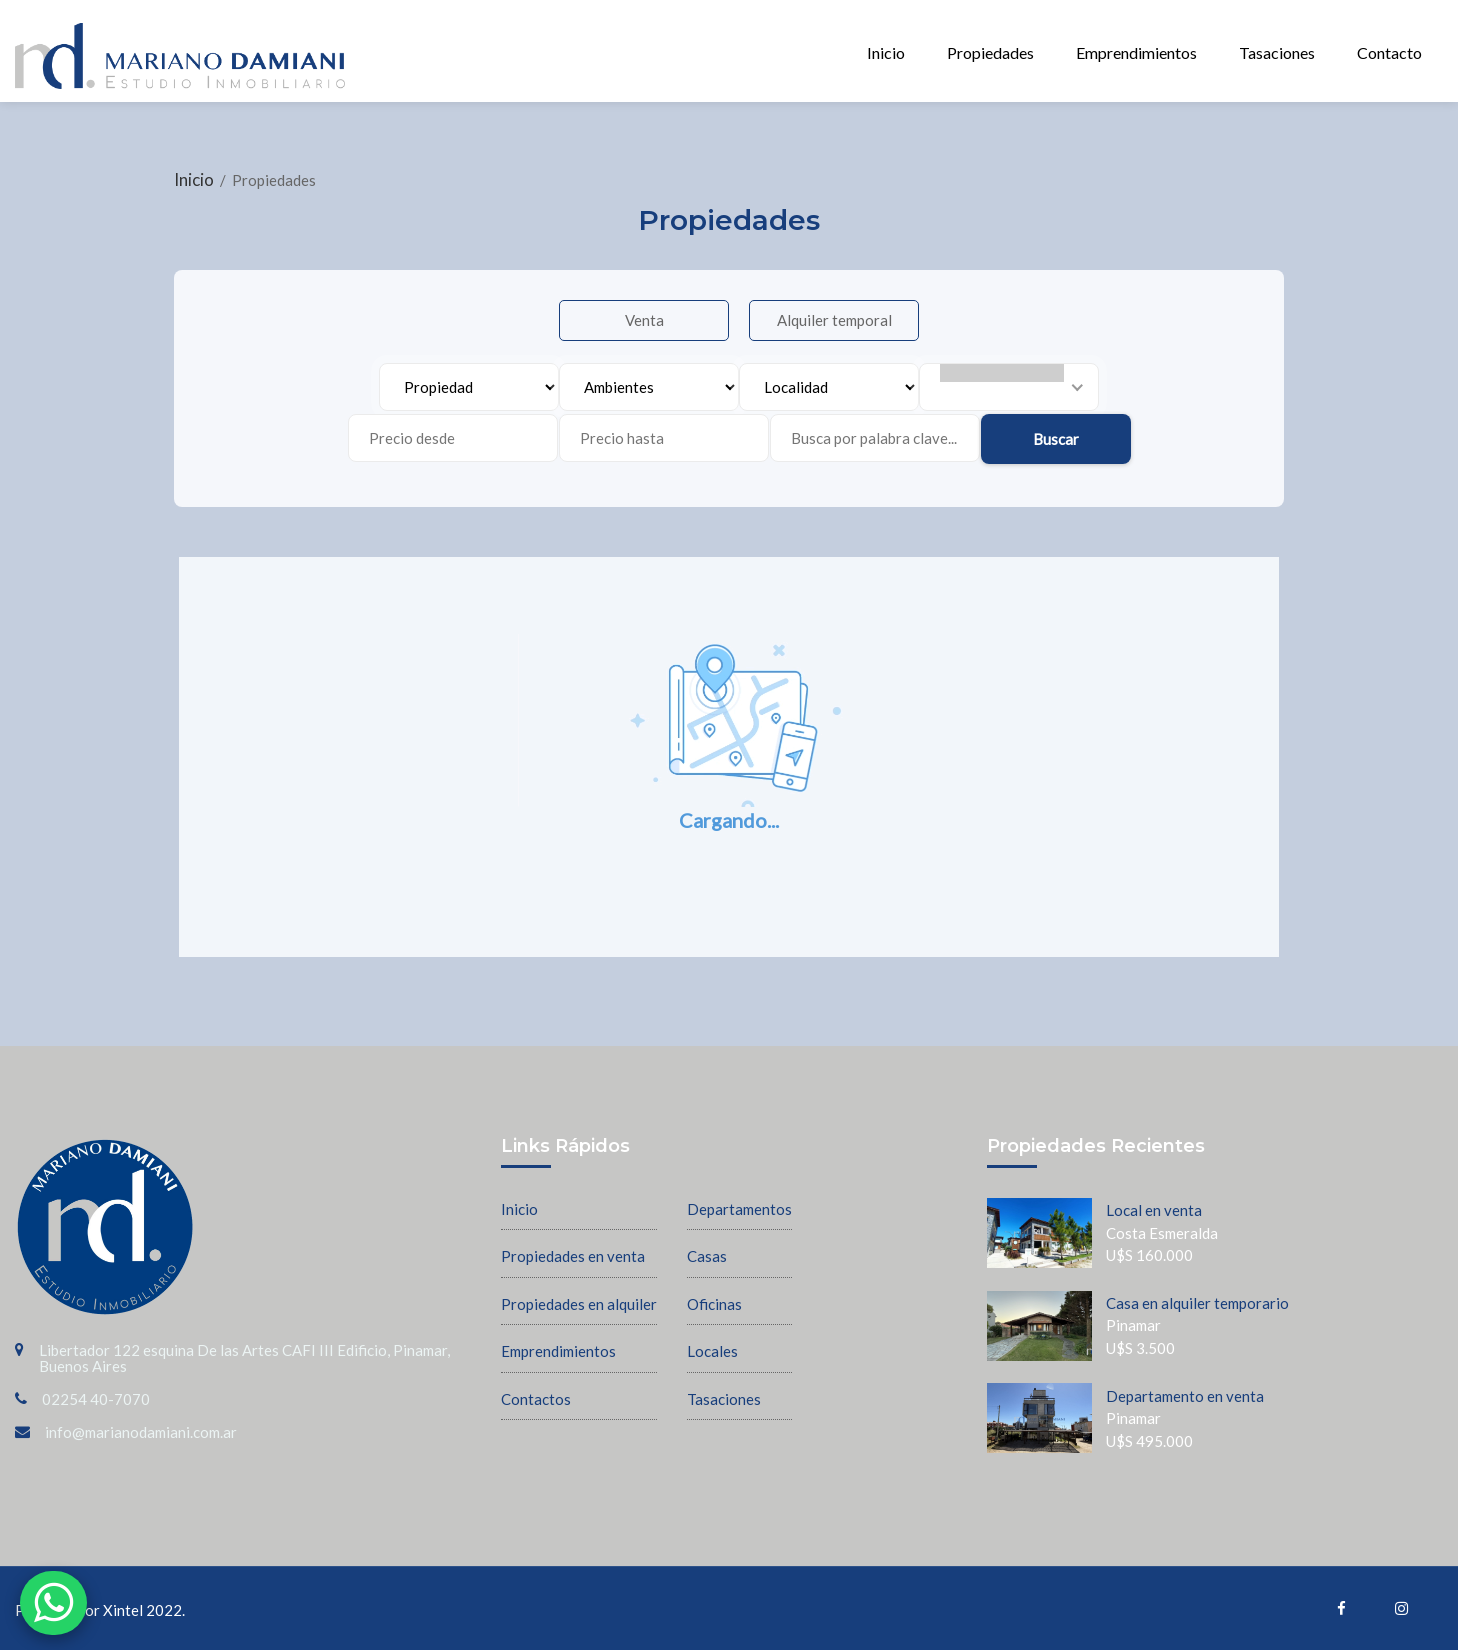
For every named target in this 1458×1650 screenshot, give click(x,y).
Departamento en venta (1185, 1396)
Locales (712, 1351)
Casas (707, 1256)
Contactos (536, 1399)
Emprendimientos (1136, 52)
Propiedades (990, 52)
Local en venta (1154, 1210)
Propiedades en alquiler (579, 1304)
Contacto (1389, 52)
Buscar (1056, 439)
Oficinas (714, 1304)
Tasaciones (1277, 52)
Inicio (886, 52)
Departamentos (739, 1209)
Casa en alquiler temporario (1197, 1303)
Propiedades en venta (573, 1256)
